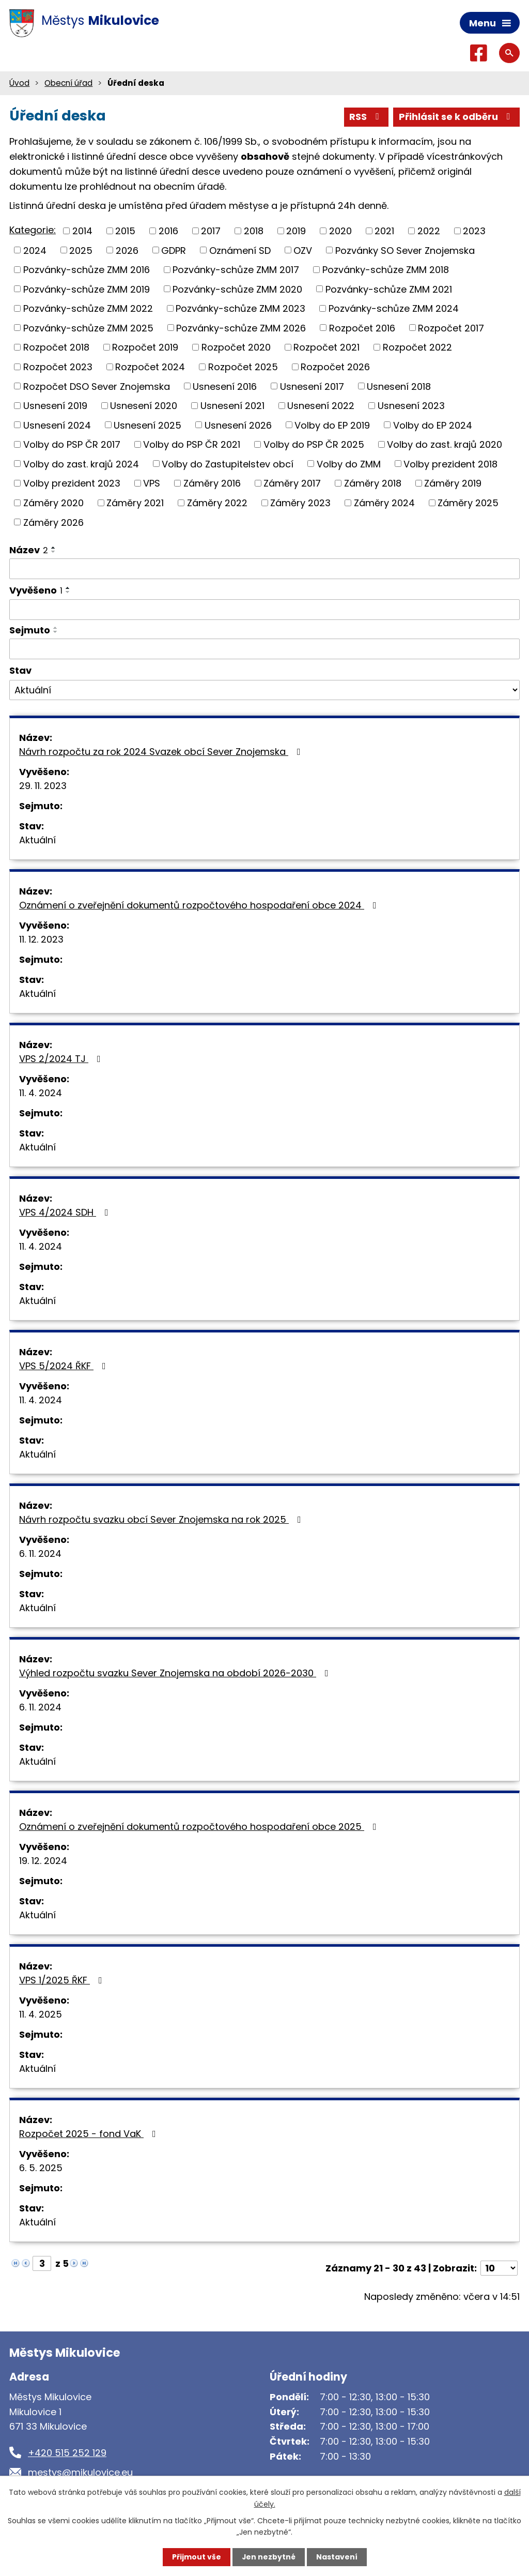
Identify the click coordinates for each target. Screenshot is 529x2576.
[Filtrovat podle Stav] (264, 690)
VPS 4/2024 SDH (66, 1212)
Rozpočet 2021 (326, 347)
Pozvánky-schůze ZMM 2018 (385, 269)
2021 (384, 230)
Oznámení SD (240, 250)
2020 (340, 230)
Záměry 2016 (212, 483)
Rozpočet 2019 (145, 347)
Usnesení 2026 (238, 425)
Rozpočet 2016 (362, 328)
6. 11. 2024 (40, 1553)
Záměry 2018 (372, 483)
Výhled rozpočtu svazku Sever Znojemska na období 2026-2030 (176, 1672)
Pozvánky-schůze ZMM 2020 (237, 289)
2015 (125, 230)
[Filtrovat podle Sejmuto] (264, 649)
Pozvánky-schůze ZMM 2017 (236, 269)
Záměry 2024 (384, 502)
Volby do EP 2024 (432, 425)
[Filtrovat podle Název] (264, 569)
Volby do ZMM (349, 464)
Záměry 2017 (292, 483)
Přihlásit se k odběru (457, 117)
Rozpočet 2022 (417, 347)
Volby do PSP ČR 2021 (191, 444)
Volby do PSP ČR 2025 (313, 444)
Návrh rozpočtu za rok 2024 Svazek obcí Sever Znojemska (162, 751)
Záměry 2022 (217, 502)
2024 (34, 250)
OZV (302, 250)
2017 (211, 230)
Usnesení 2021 (232, 405)
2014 (82, 230)
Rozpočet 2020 (236, 347)
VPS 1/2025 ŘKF (62, 1980)
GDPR (173, 250)
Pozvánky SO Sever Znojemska (405, 250)
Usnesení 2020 (143, 405)
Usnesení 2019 (55, 405)
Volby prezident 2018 (450, 464)
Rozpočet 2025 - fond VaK (89, 2133)
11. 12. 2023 (41, 939)
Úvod (19, 83)
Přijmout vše (196, 2557)
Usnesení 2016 (225, 386)
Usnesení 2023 (411, 405)
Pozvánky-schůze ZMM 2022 (88, 308)
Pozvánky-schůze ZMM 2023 (240, 308)
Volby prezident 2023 (71, 483)
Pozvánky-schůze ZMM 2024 (394, 308)
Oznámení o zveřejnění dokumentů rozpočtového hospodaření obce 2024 (200, 905)
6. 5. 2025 (41, 2167)
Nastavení (336, 2557)
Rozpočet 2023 (57, 366)
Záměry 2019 (452, 483)
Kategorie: (32, 230)
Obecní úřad (68, 83)
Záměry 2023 (300, 502)
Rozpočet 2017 (451, 328)
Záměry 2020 (53, 502)
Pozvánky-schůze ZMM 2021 (388, 289)
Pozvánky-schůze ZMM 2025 (88, 328)
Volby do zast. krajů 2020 (444, 444)
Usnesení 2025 (147, 425)
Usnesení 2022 (320, 405)
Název (28, 550)
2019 (296, 230)
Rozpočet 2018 (56, 347)
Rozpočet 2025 (243, 366)
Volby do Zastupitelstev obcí (227, 464)
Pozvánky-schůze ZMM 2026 (241, 328)
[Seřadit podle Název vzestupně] (53, 548)
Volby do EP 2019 (332, 425)
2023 (474, 230)
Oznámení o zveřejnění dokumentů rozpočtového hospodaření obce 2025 (200, 1826)
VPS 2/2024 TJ (62, 1058)
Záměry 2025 (468, 502)
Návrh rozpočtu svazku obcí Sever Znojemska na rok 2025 (162, 1519)
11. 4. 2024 (40, 1092)
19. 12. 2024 (43, 1860)
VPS (151, 483)
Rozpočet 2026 (335, 366)
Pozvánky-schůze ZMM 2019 (86, 289)
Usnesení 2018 (399, 386)
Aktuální (37, 840)
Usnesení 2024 (57, 425)
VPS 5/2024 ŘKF (64, 1365)
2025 (80, 250)
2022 (428, 230)
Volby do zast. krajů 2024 (81, 464)
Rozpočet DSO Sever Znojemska (96, 386)
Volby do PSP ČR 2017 (71, 444)
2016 (168, 230)
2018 (253, 230)
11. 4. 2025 (40, 2014)
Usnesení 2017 (312, 386)
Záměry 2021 (135, 502)
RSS (366, 117)
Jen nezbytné (268, 2557)
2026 (127, 250)
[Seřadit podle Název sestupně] (53, 552)
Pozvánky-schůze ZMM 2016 (86, 269)
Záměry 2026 (53, 522)
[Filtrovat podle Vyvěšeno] (264, 610)
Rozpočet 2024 (150, 366)
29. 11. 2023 (43, 785)
